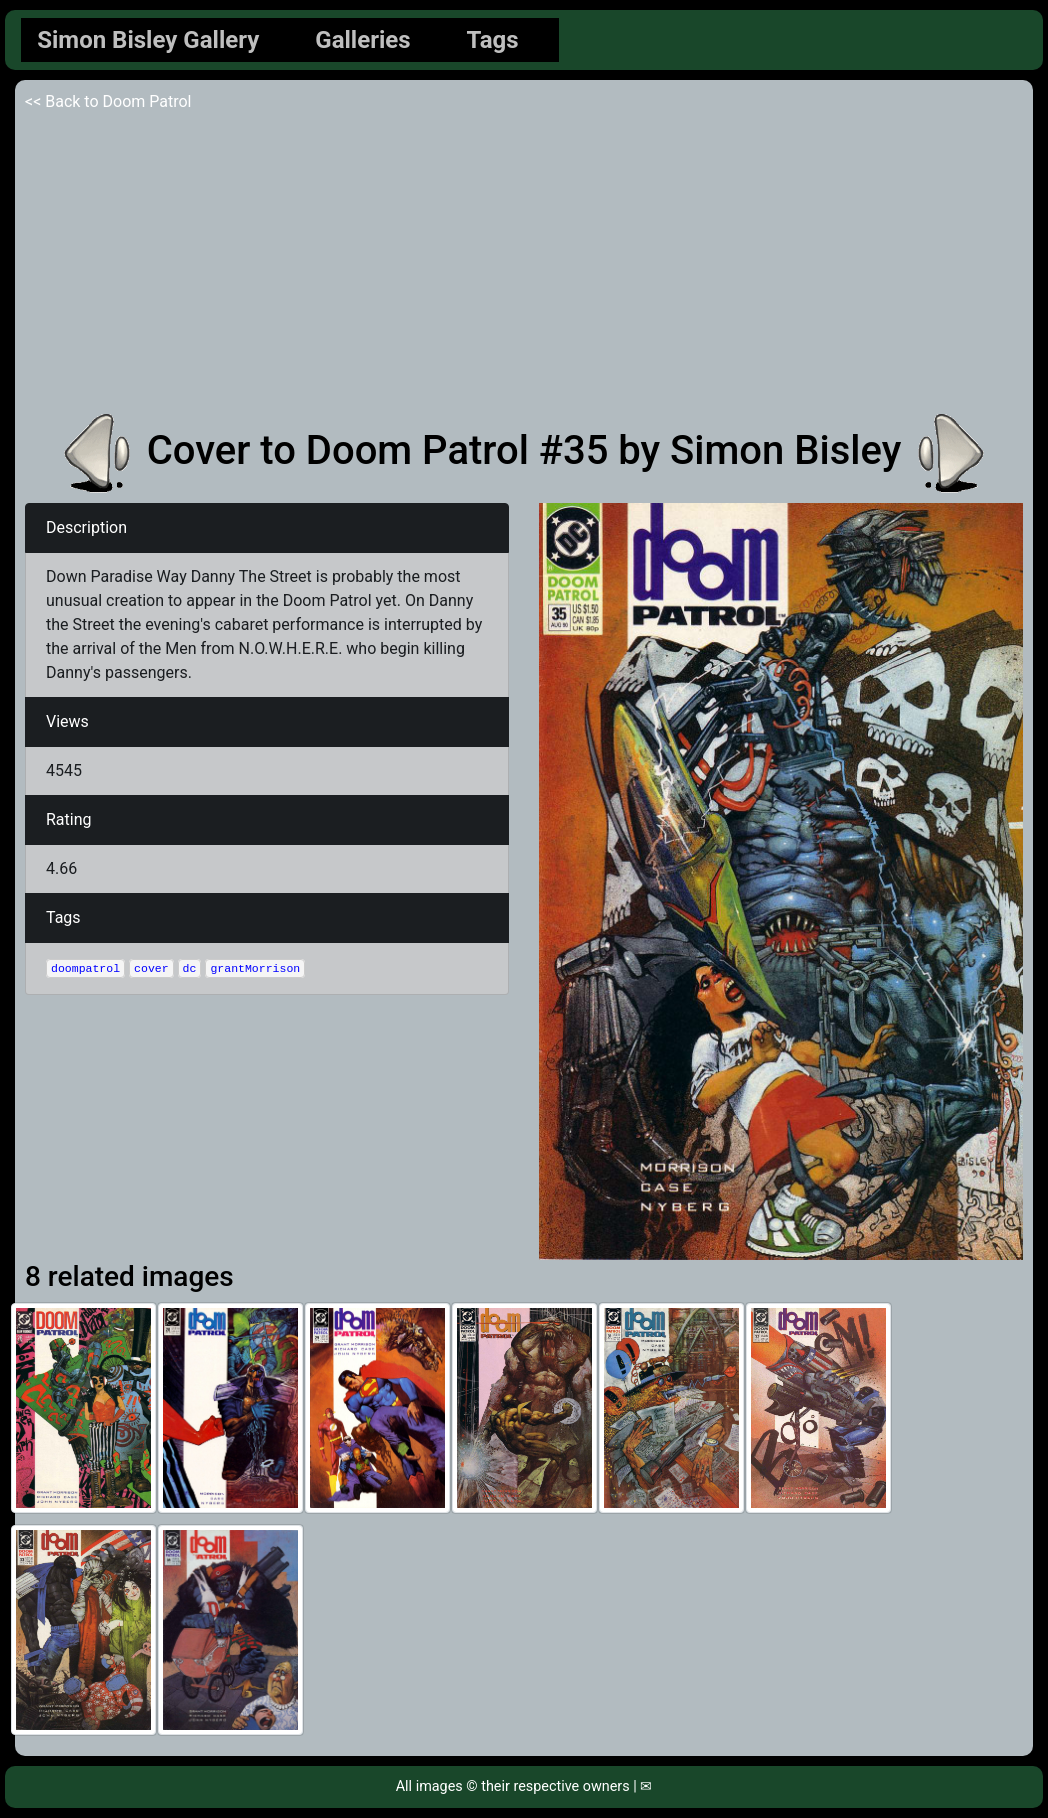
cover (151, 968)
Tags (493, 40)
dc (190, 968)
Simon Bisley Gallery (148, 40)
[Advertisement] (524, 264)
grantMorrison (255, 968)
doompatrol (85, 968)
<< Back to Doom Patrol (108, 101)
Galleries (362, 40)
